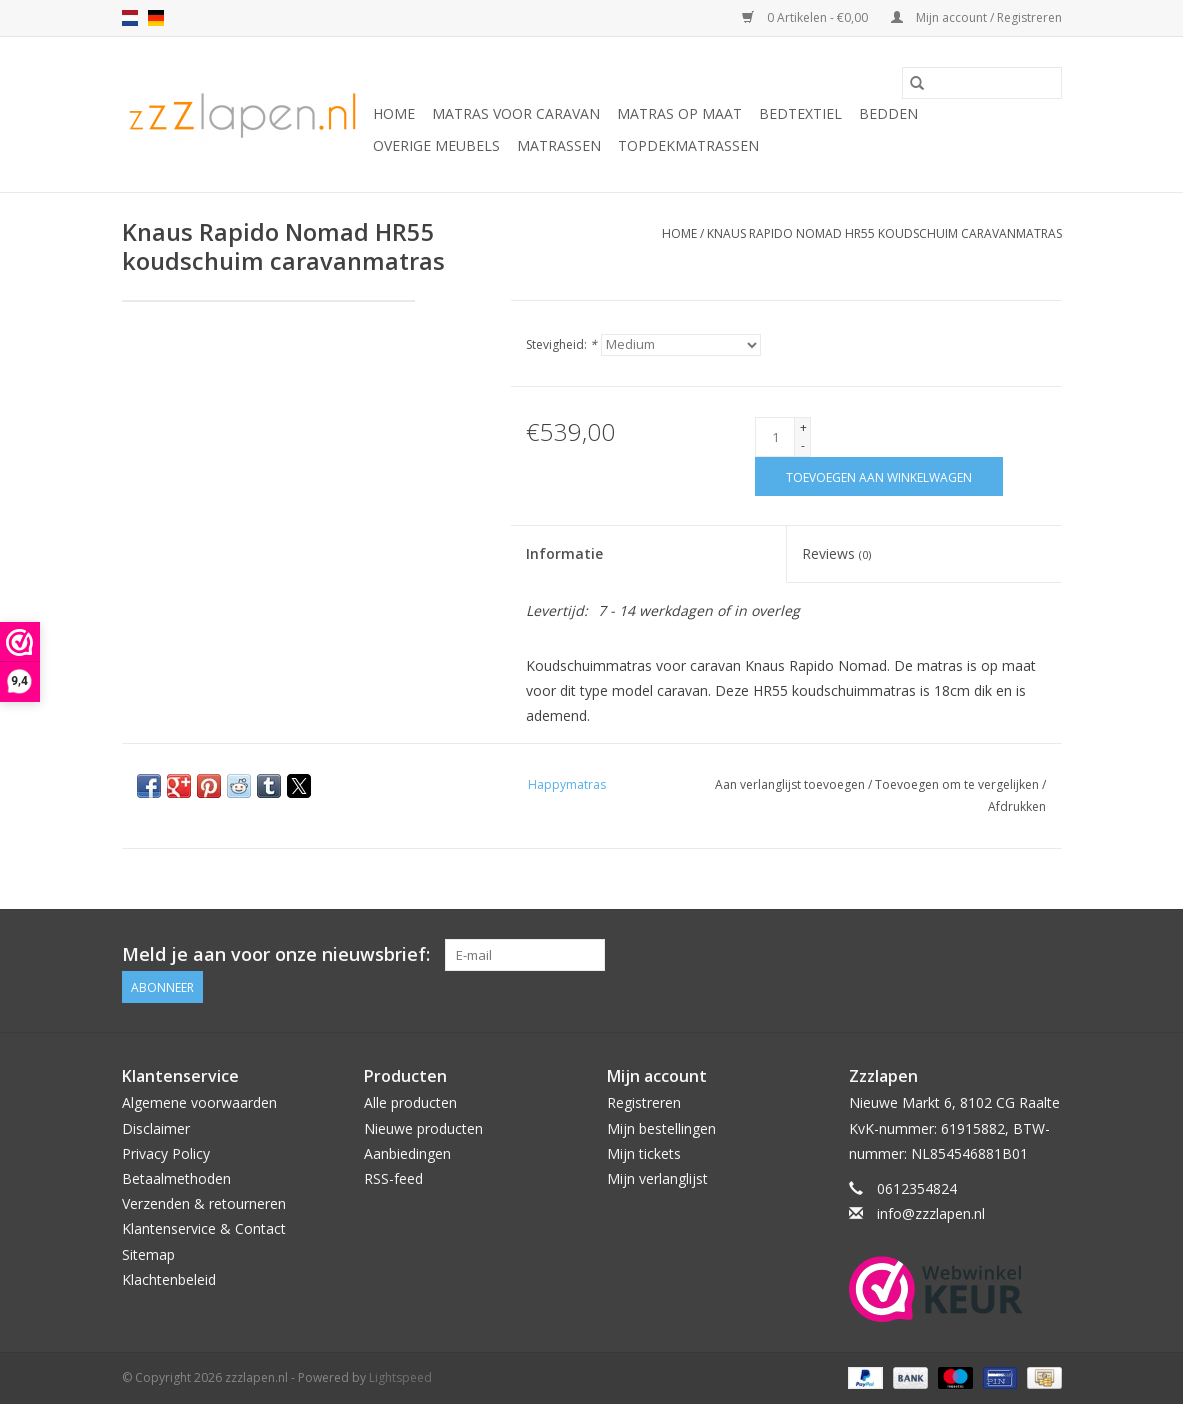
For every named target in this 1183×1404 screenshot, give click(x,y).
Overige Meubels (436, 145)
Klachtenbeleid (169, 1279)
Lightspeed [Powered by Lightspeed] (400, 1377)
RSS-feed (393, 1178)
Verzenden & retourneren (204, 1203)
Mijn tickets (644, 1153)
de (156, 18)
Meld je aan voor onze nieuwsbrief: (276, 954)
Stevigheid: (561, 344)
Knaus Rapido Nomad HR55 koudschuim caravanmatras (884, 233)
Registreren (644, 1102)
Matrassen (559, 145)
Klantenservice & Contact (204, 1228)
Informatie (564, 553)
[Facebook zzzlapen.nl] (1045, 955)
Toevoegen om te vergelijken (958, 784)
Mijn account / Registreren (976, 17)
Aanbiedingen (407, 1153)
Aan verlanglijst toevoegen (791, 784)
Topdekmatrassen (688, 145)
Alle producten (410, 1102)
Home (394, 113)
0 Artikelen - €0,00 (806, 17)
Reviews (836, 553)
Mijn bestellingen (661, 1128)
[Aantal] (775, 437)
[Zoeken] (982, 83)
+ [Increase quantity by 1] (803, 427)
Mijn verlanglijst (657, 1178)
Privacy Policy (166, 1153)
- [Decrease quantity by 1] (803, 445)
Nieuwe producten (423, 1128)
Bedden (888, 113)
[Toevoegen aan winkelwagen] (879, 476)
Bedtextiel (800, 113)
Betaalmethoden (176, 1178)
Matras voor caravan (516, 113)
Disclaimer (156, 1128)
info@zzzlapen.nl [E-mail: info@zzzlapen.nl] (931, 1213)
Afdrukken (1017, 806)
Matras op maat (679, 113)
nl (130, 18)
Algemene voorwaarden (199, 1102)
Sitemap (148, 1254)
